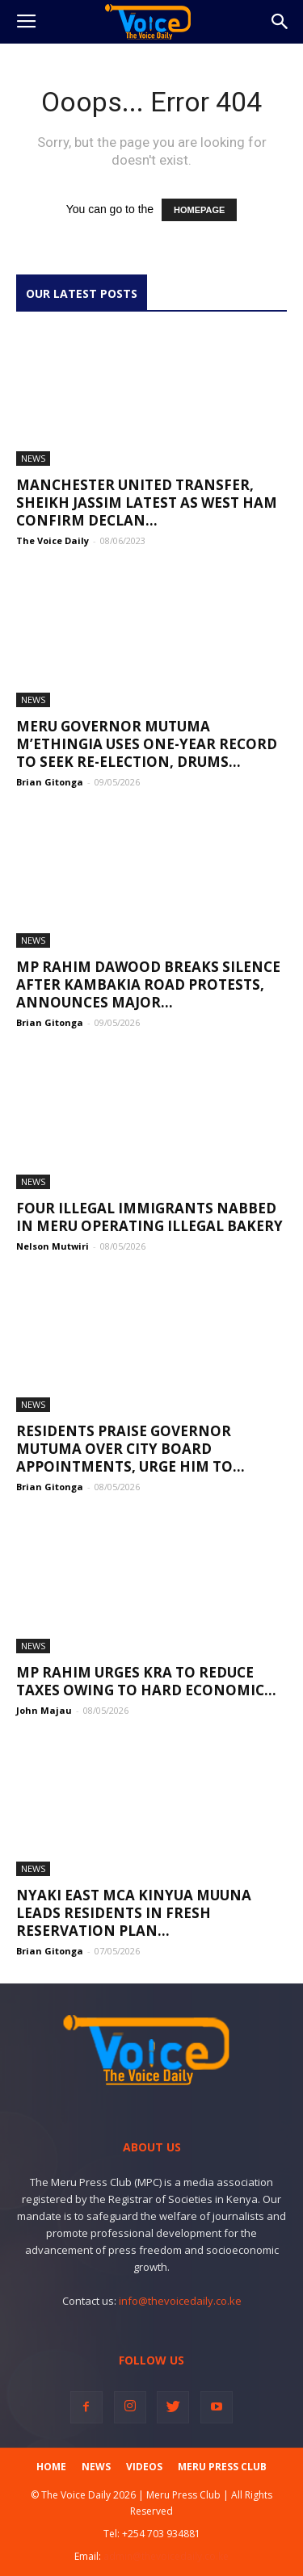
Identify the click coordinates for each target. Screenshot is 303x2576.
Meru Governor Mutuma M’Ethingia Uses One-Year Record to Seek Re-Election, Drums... (146, 744)
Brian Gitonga (49, 782)
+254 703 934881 (161, 2533)
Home (51, 2466)
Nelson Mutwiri (52, 1246)
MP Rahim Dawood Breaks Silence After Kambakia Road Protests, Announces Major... (148, 984)
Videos (144, 2466)
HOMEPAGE (199, 210)
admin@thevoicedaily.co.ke (166, 2556)
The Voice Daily (52, 540)
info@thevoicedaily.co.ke (180, 2300)
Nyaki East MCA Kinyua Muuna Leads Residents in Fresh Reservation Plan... (133, 1913)
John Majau (44, 1710)
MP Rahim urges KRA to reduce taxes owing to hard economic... (146, 1681)
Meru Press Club (222, 2466)
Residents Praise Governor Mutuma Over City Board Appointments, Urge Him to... (130, 1449)
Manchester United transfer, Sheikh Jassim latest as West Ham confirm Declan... (146, 502)
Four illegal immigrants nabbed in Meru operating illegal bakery (149, 1217)
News (33, 458)
